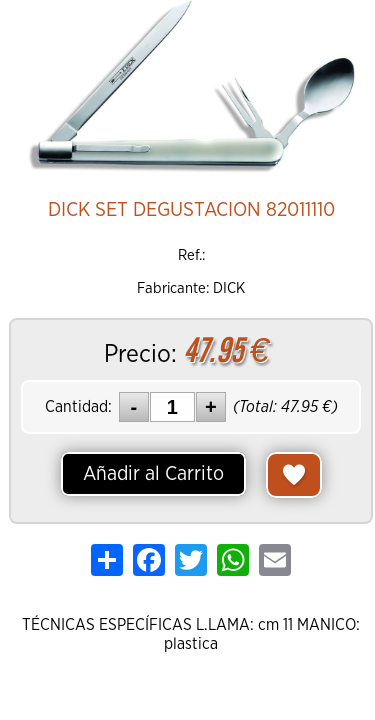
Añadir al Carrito (153, 474)
